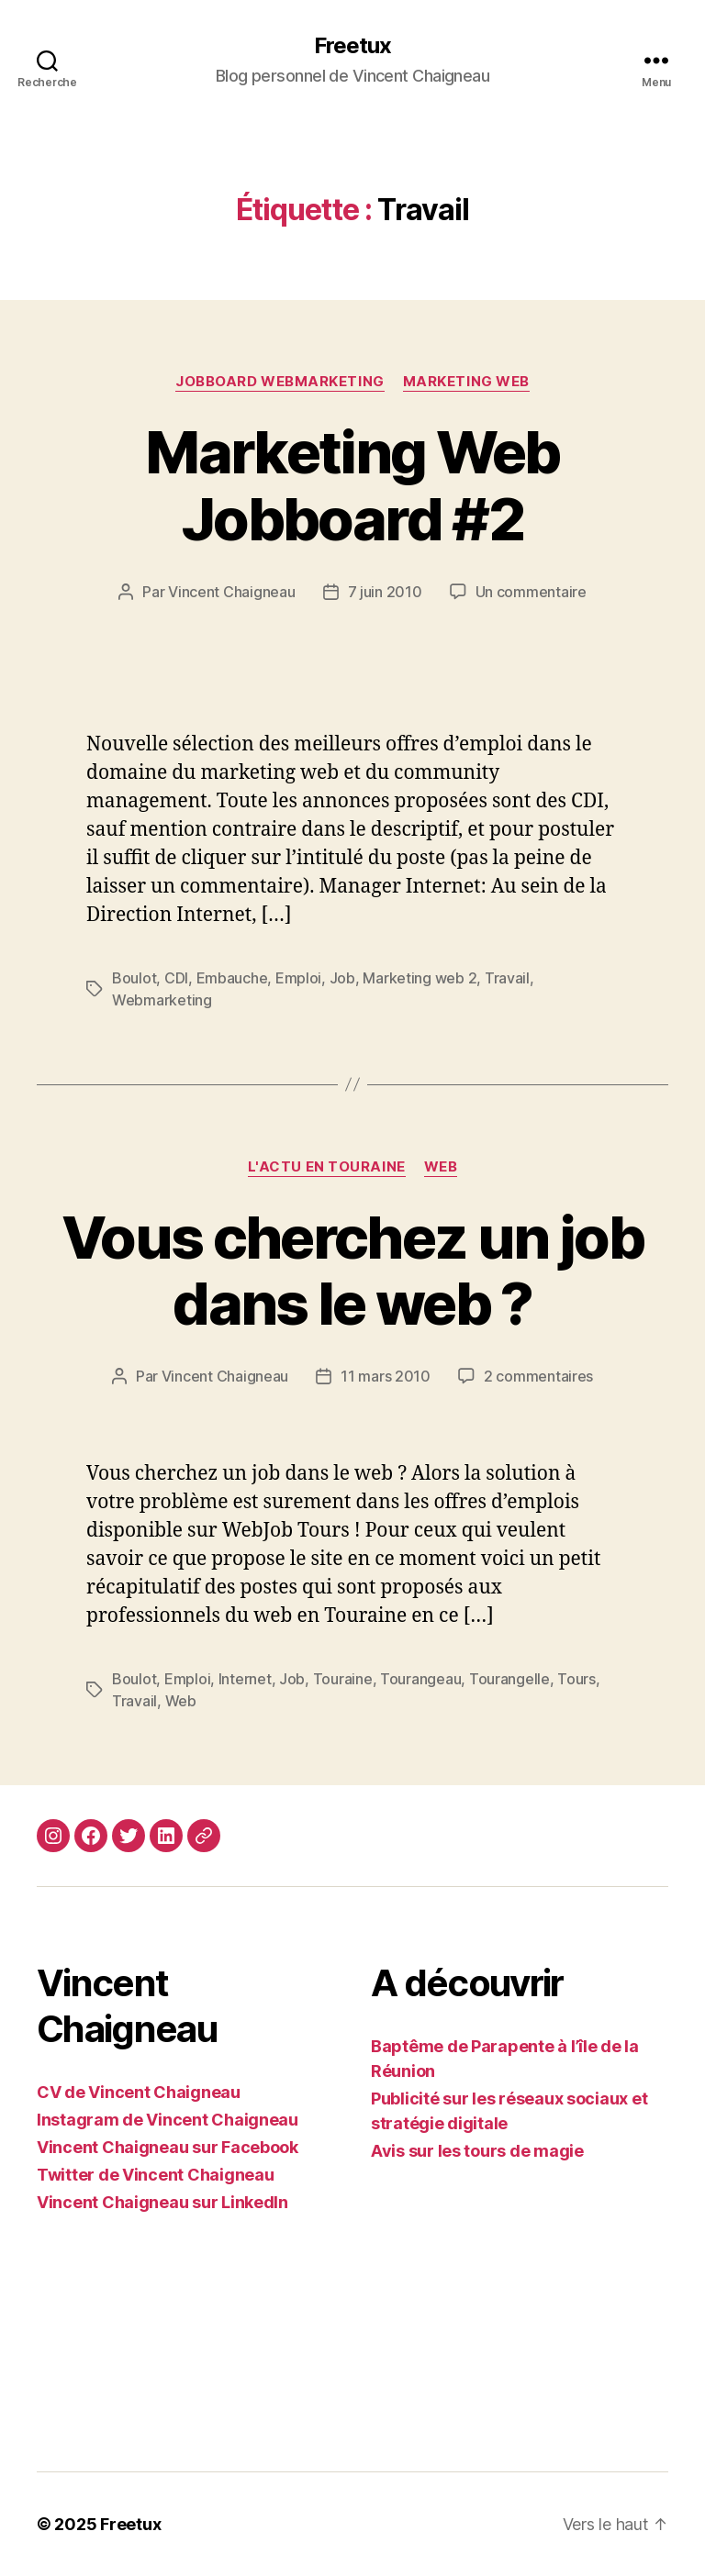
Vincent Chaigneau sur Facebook (167, 2147)
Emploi (298, 978)
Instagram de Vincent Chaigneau (167, 2119)
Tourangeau (420, 1679)
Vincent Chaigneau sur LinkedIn (162, 2202)
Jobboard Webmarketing (280, 381)
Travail (507, 978)
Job (342, 978)
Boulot (134, 978)
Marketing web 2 (419, 978)
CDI (176, 978)
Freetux (352, 46)
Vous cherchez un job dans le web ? (352, 1270)
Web (441, 1167)
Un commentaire (531, 592)
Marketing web (466, 381)
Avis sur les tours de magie (477, 2150)
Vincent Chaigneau (231, 592)
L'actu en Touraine (327, 1167)
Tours (576, 1679)
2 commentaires (538, 1376)
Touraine (343, 1679)
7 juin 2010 (385, 592)
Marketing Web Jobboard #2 (352, 485)
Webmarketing (162, 1000)
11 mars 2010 (386, 1376)
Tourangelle (509, 1679)
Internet (245, 1679)
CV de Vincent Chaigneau (139, 2092)
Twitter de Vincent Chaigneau (155, 2174)
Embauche (232, 978)
